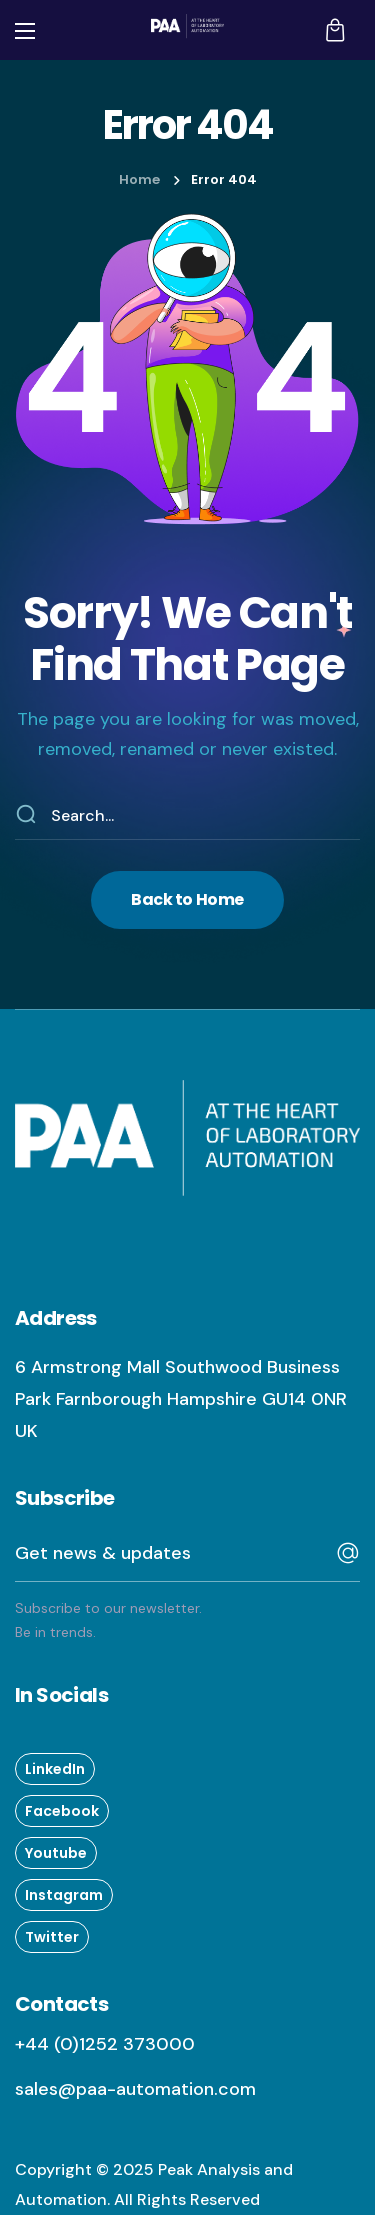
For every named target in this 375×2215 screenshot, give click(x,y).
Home (139, 179)
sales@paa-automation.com (135, 2089)
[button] (335, 30)
